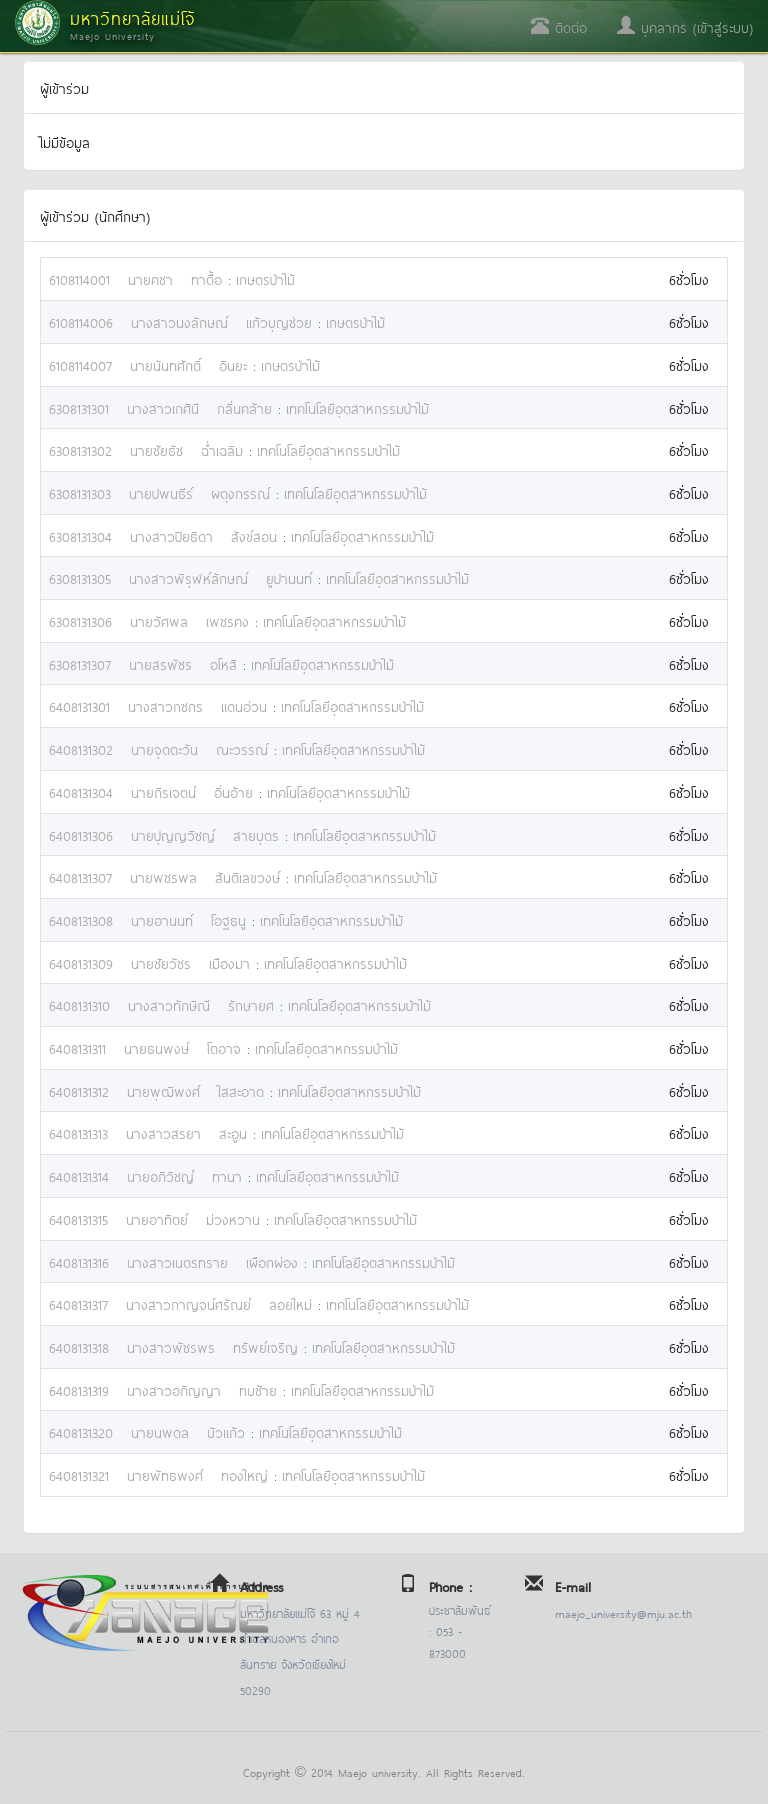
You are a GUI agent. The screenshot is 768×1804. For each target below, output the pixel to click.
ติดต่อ (559, 26)
